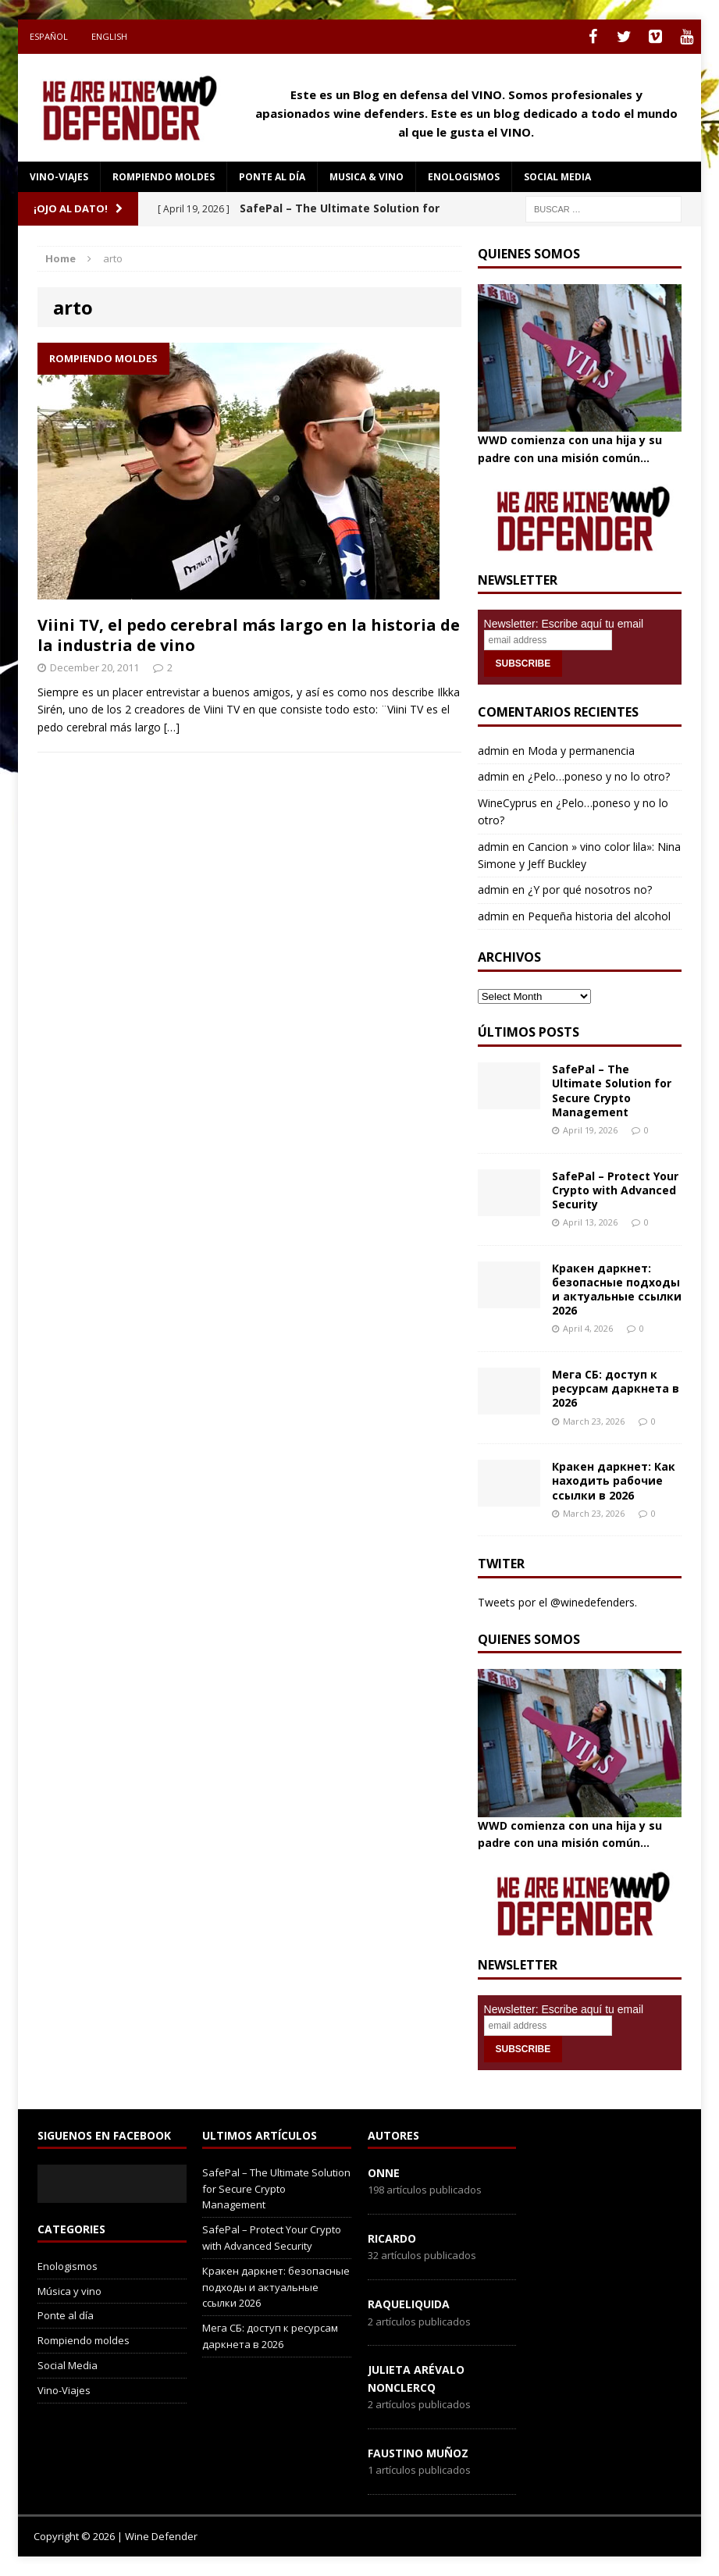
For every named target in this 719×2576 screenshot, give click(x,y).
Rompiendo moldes (163, 176)
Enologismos (464, 176)
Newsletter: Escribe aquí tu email (564, 623)
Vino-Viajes (59, 176)
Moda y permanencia (581, 750)
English (109, 36)
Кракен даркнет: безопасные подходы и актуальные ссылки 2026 (617, 1289)
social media (557, 176)
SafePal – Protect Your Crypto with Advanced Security (615, 1190)
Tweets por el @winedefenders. (557, 1602)
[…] (172, 727)
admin (493, 750)
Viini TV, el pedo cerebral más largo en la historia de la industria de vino (248, 635)
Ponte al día (272, 176)
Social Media (67, 2365)
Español (49, 36)
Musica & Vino (366, 176)
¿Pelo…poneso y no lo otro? (599, 776)
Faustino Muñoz (418, 2453)
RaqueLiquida (409, 2304)
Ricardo (392, 2238)
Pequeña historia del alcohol (599, 916)
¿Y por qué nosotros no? (590, 889)
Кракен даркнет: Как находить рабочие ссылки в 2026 (613, 1480)
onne (384, 2172)
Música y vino (69, 2291)
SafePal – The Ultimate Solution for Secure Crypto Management (611, 1090)
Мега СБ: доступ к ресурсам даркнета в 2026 (615, 1388)
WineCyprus (507, 802)
